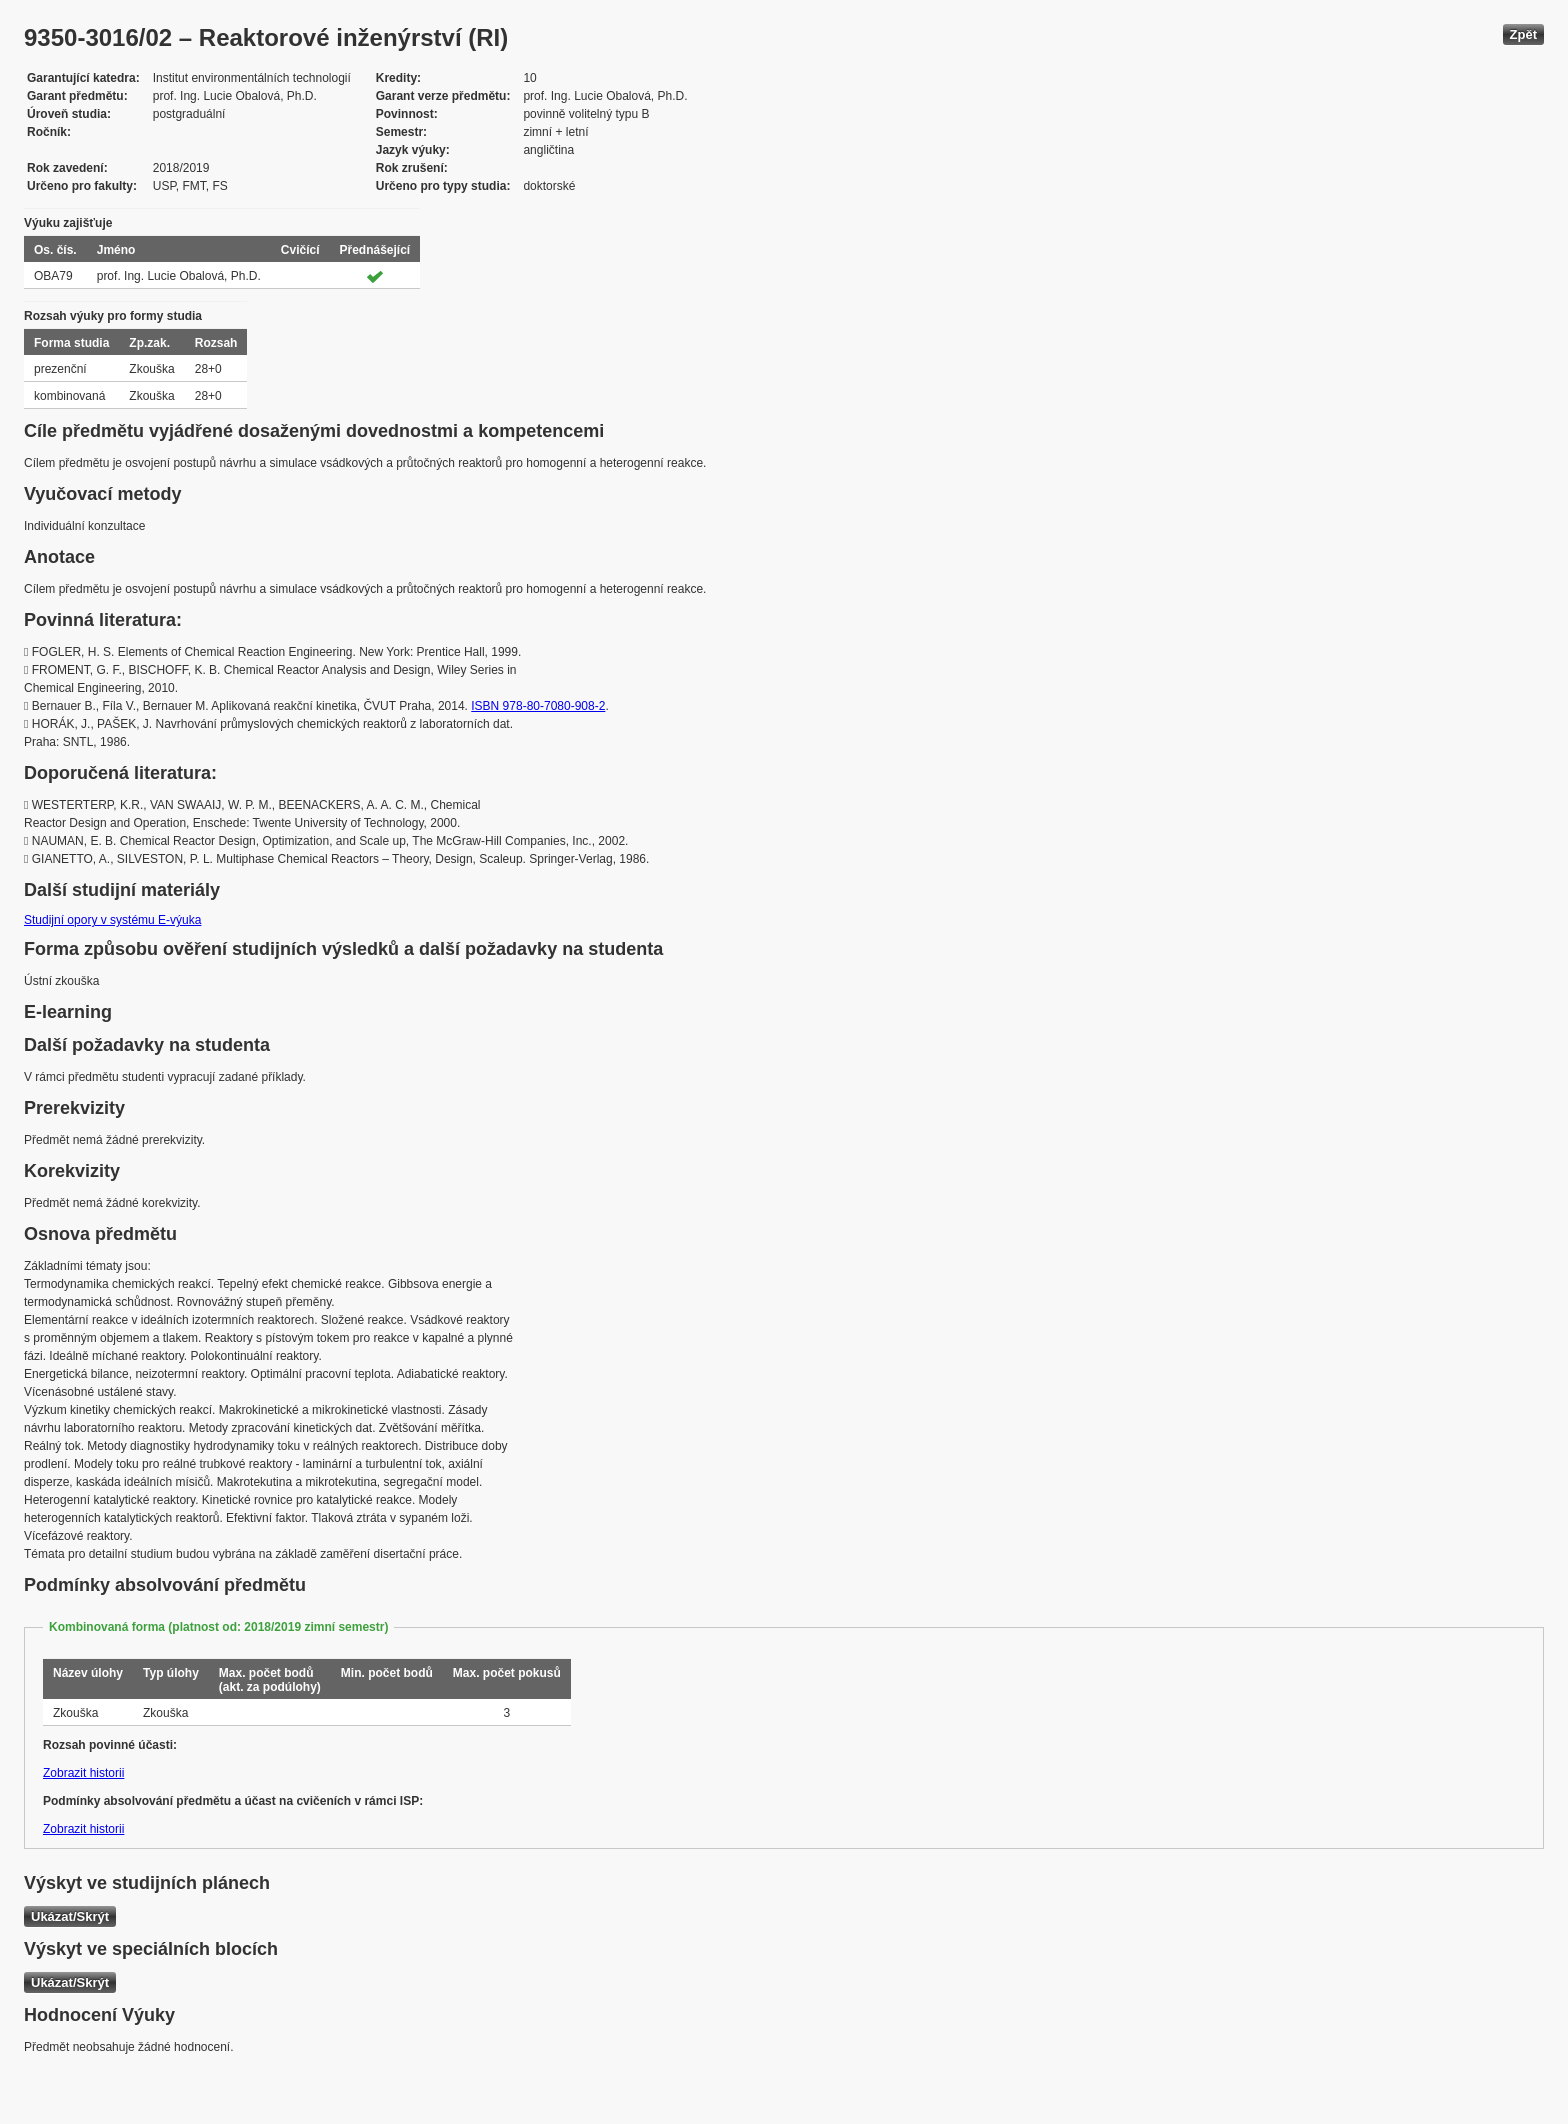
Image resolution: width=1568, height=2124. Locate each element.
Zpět (1523, 34)
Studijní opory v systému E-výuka (112, 920)
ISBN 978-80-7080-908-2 (538, 706)
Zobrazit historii (83, 1773)
